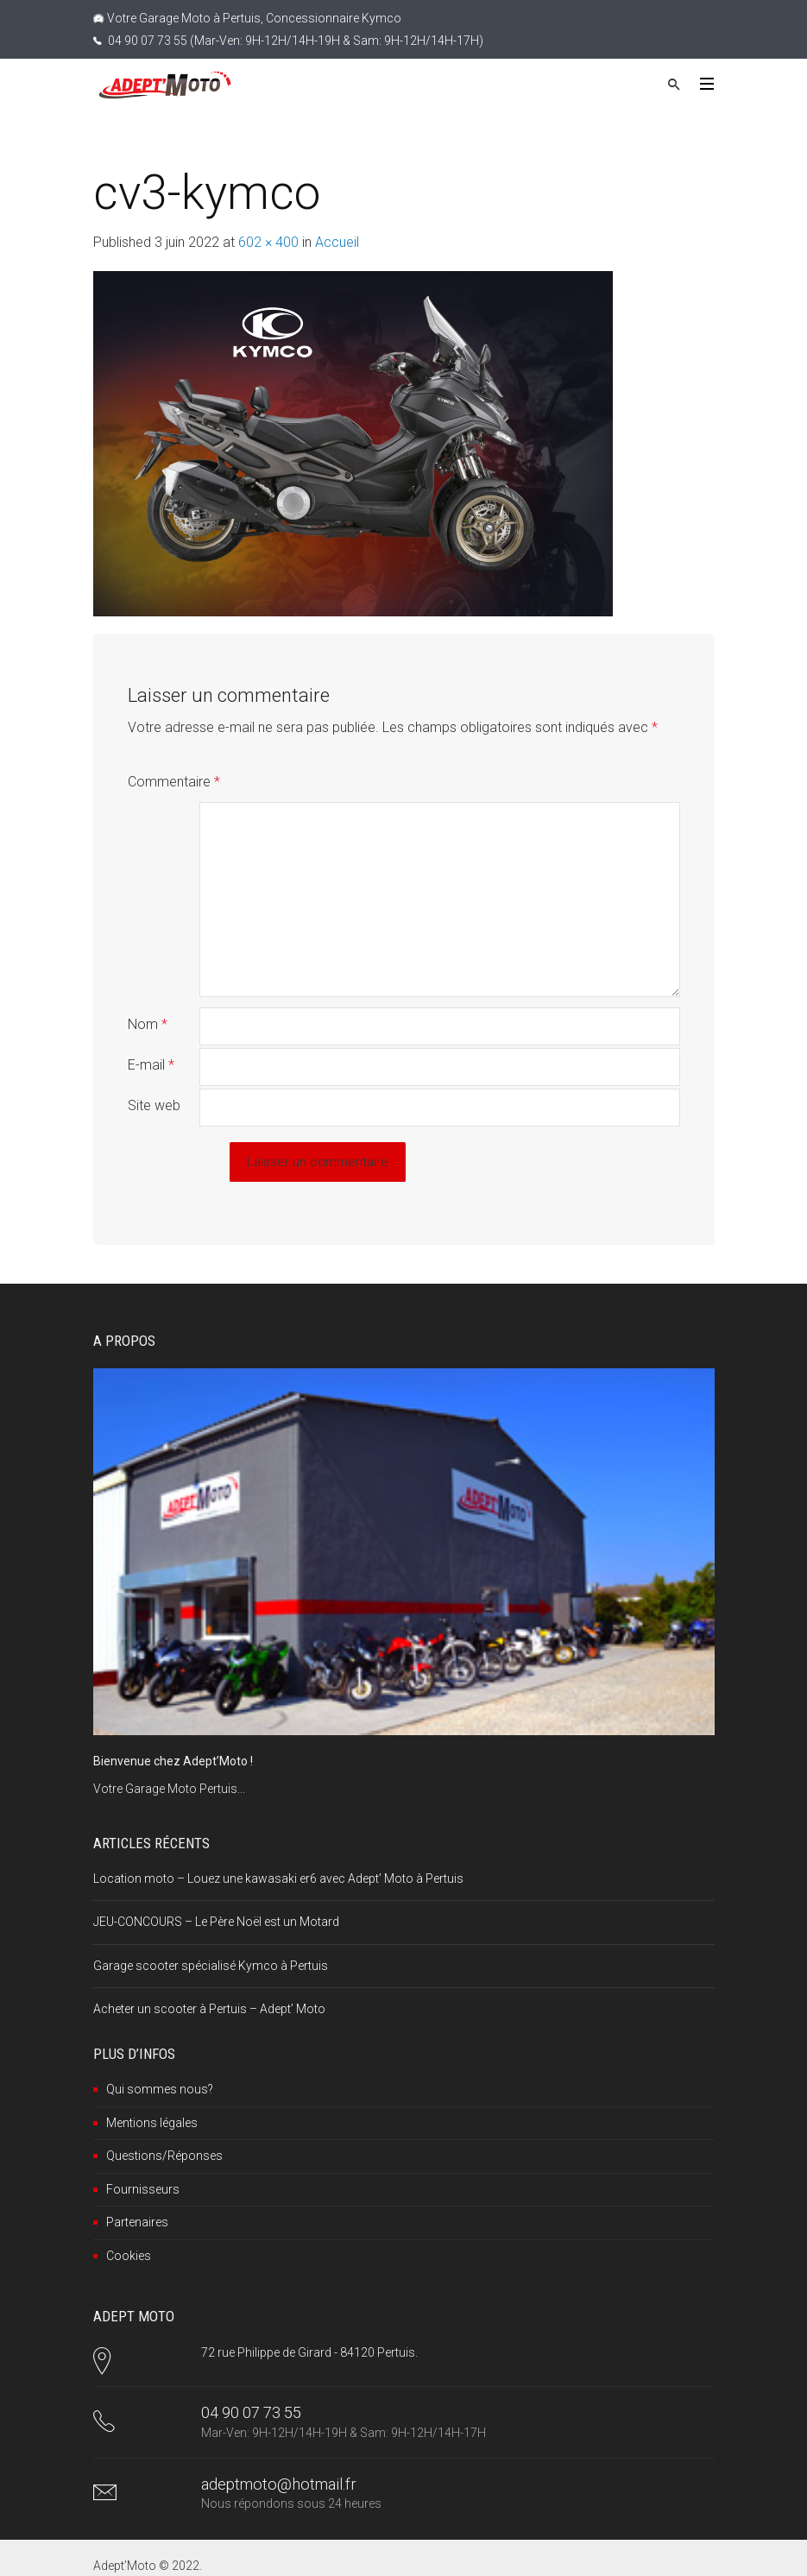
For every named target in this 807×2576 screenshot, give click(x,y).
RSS (275, 2553)
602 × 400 (268, 242)
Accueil (337, 242)
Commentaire (174, 781)
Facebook (137, 2553)
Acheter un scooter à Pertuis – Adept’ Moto (209, 1972)
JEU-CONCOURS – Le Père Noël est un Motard (216, 1884)
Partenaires (137, 2185)
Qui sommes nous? (159, 2052)
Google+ (221, 2553)
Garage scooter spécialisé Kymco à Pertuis (210, 1928)
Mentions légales (152, 2086)
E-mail (151, 1028)
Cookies (128, 2219)
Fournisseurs (143, 2152)
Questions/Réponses (164, 2118)
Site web (154, 1068)
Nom (147, 987)
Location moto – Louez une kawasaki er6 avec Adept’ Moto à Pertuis (278, 1841)
